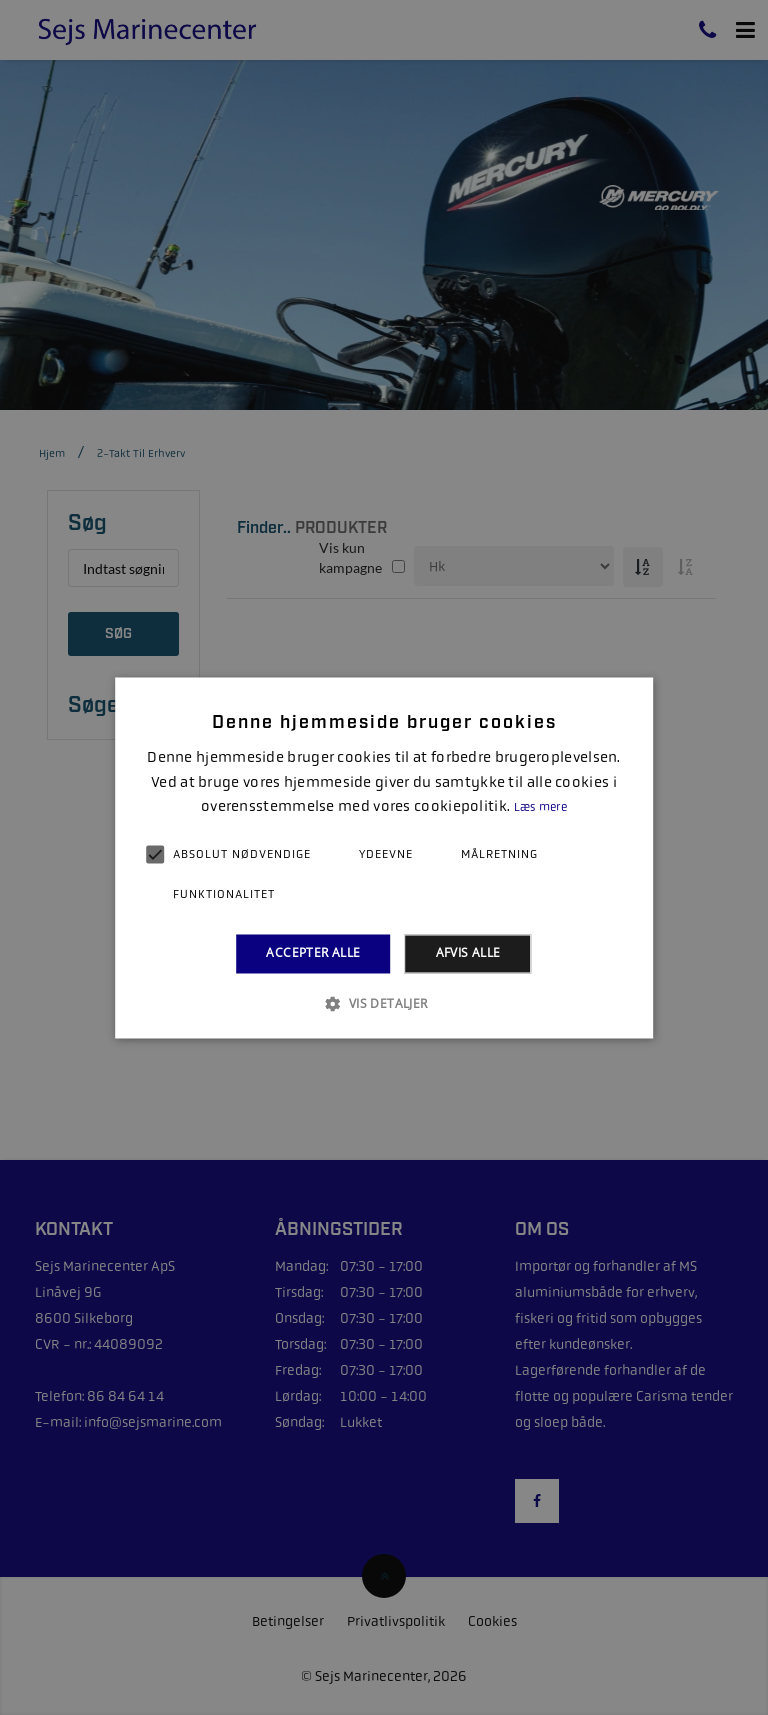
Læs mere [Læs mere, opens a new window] (540, 808)
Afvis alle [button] (468, 953)
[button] (383, 1003)
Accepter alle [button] (313, 953)
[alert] (384, 857)
